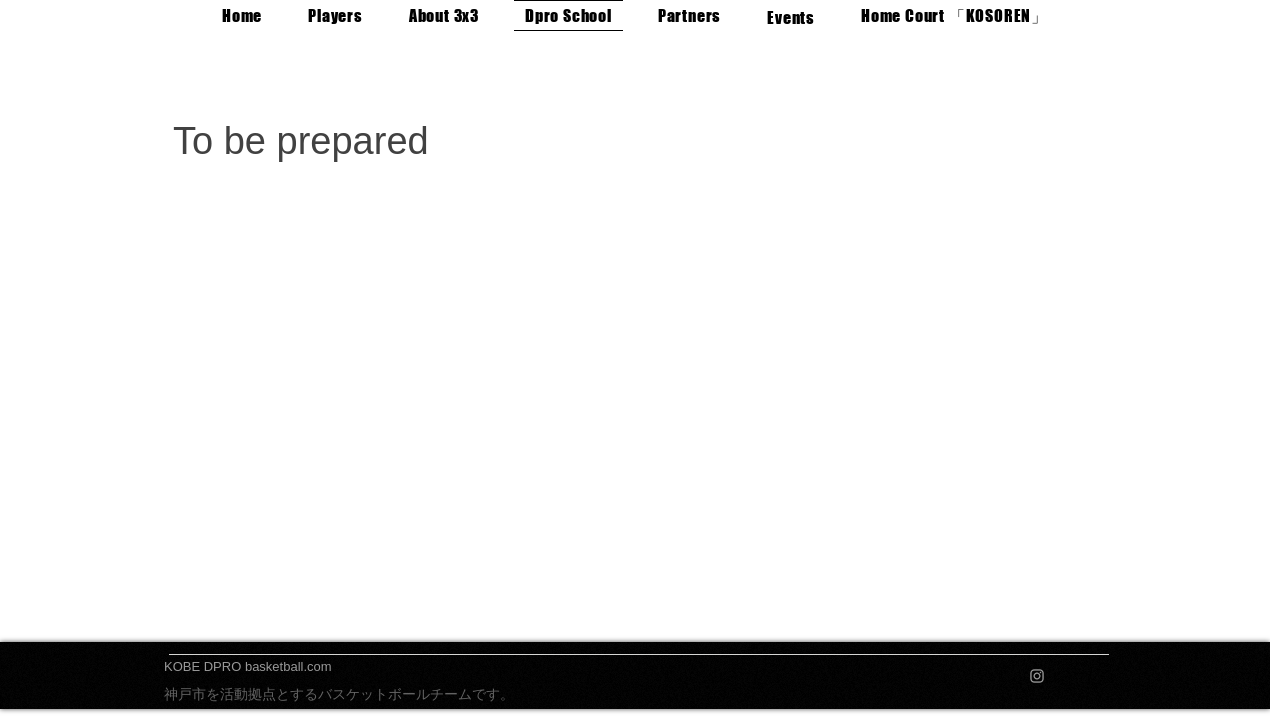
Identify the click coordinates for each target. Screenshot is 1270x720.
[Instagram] (1037, 676)
